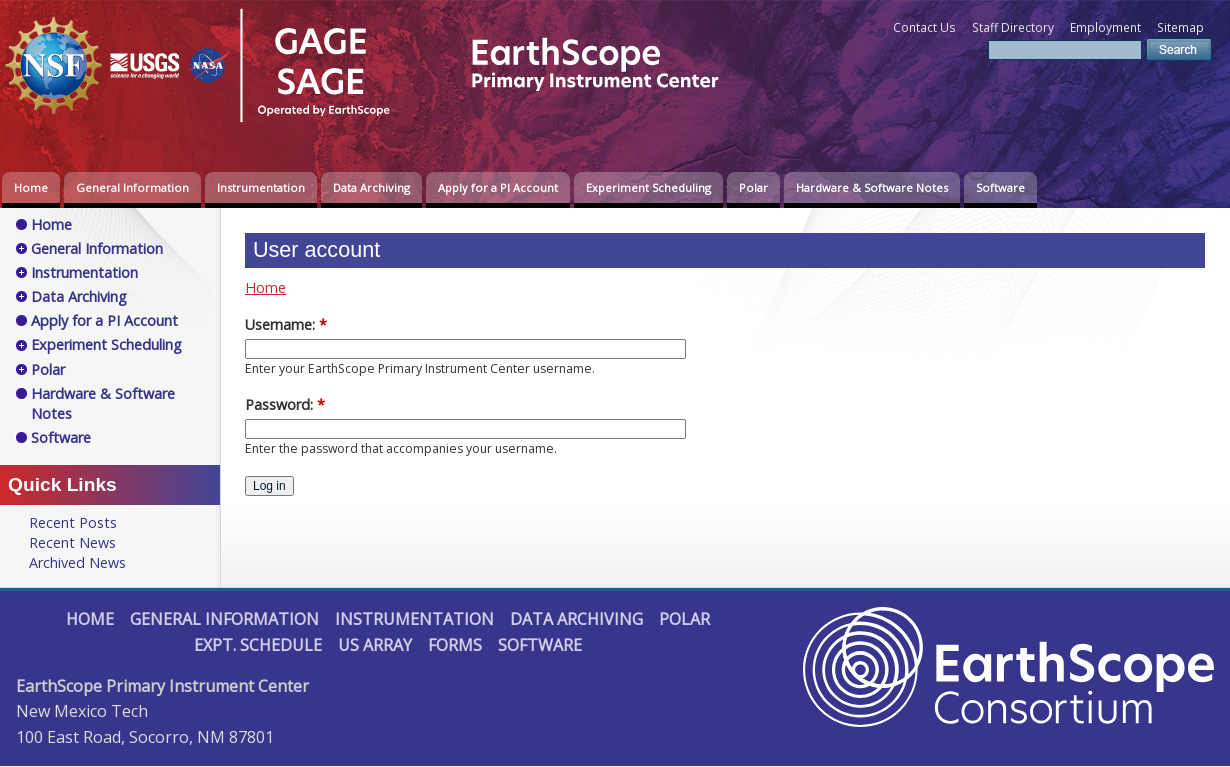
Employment (1105, 27)
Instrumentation (261, 187)
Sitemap (1180, 27)
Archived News (77, 562)
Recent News (72, 542)
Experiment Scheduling (648, 187)
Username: (286, 324)
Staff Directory (1013, 27)
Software (1000, 187)
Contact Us (924, 27)
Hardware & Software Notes (872, 187)
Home (31, 187)
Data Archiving (371, 187)
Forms (455, 645)
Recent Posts (73, 522)
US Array (375, 645)
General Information (132, 187)
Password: (285, 404)
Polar (753, 187)
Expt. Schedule (258, 645)
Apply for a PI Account (498, 187)
